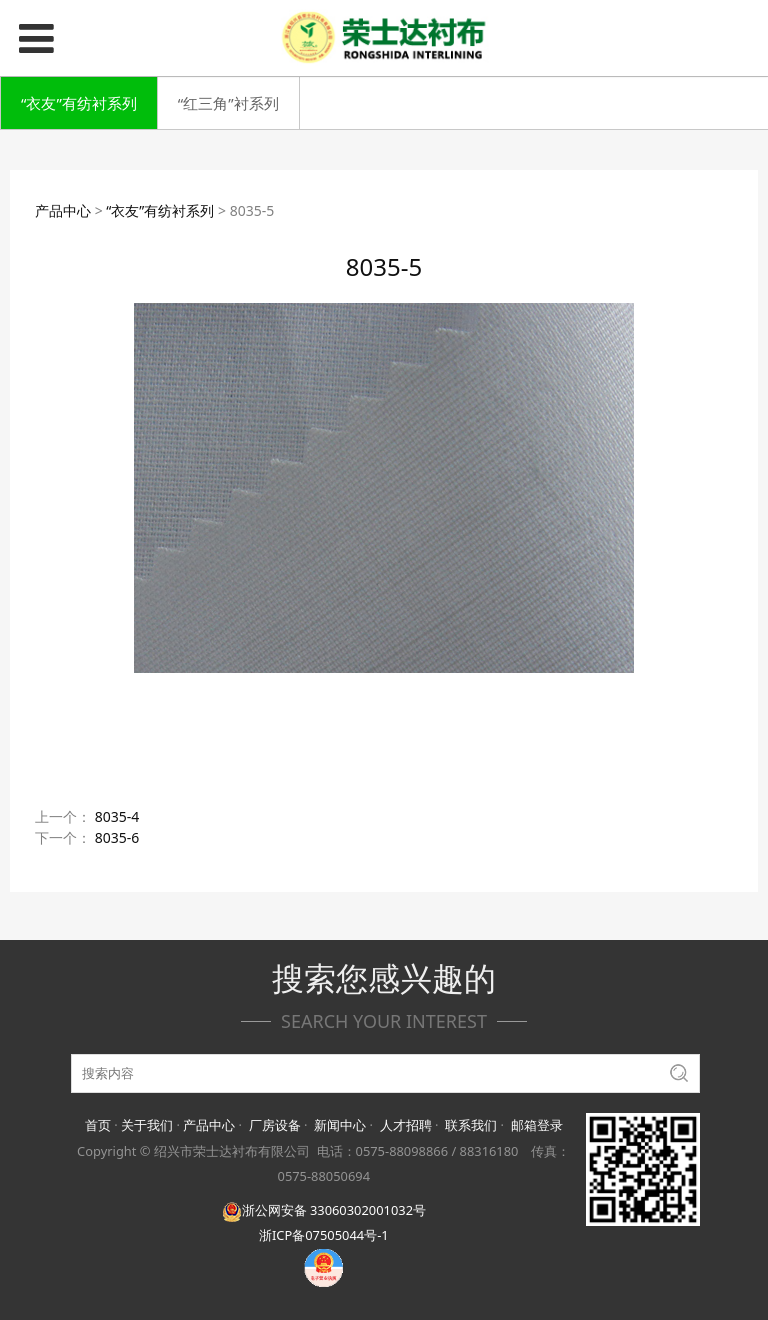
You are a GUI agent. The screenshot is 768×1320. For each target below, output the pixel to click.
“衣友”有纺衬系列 (79, 103)
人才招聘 (406, 1125)
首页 (98, 1125)
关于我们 (147, 1125)
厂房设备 (275, 1125)
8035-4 (117, 816)
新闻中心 (340, 1125)
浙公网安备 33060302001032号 (324, 1210)
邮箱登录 (537, 1125)
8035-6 (117, 837)
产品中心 (63, 210)
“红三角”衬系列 (228, 103)
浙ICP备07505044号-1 (324, 1235)
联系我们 (471, 1125)
